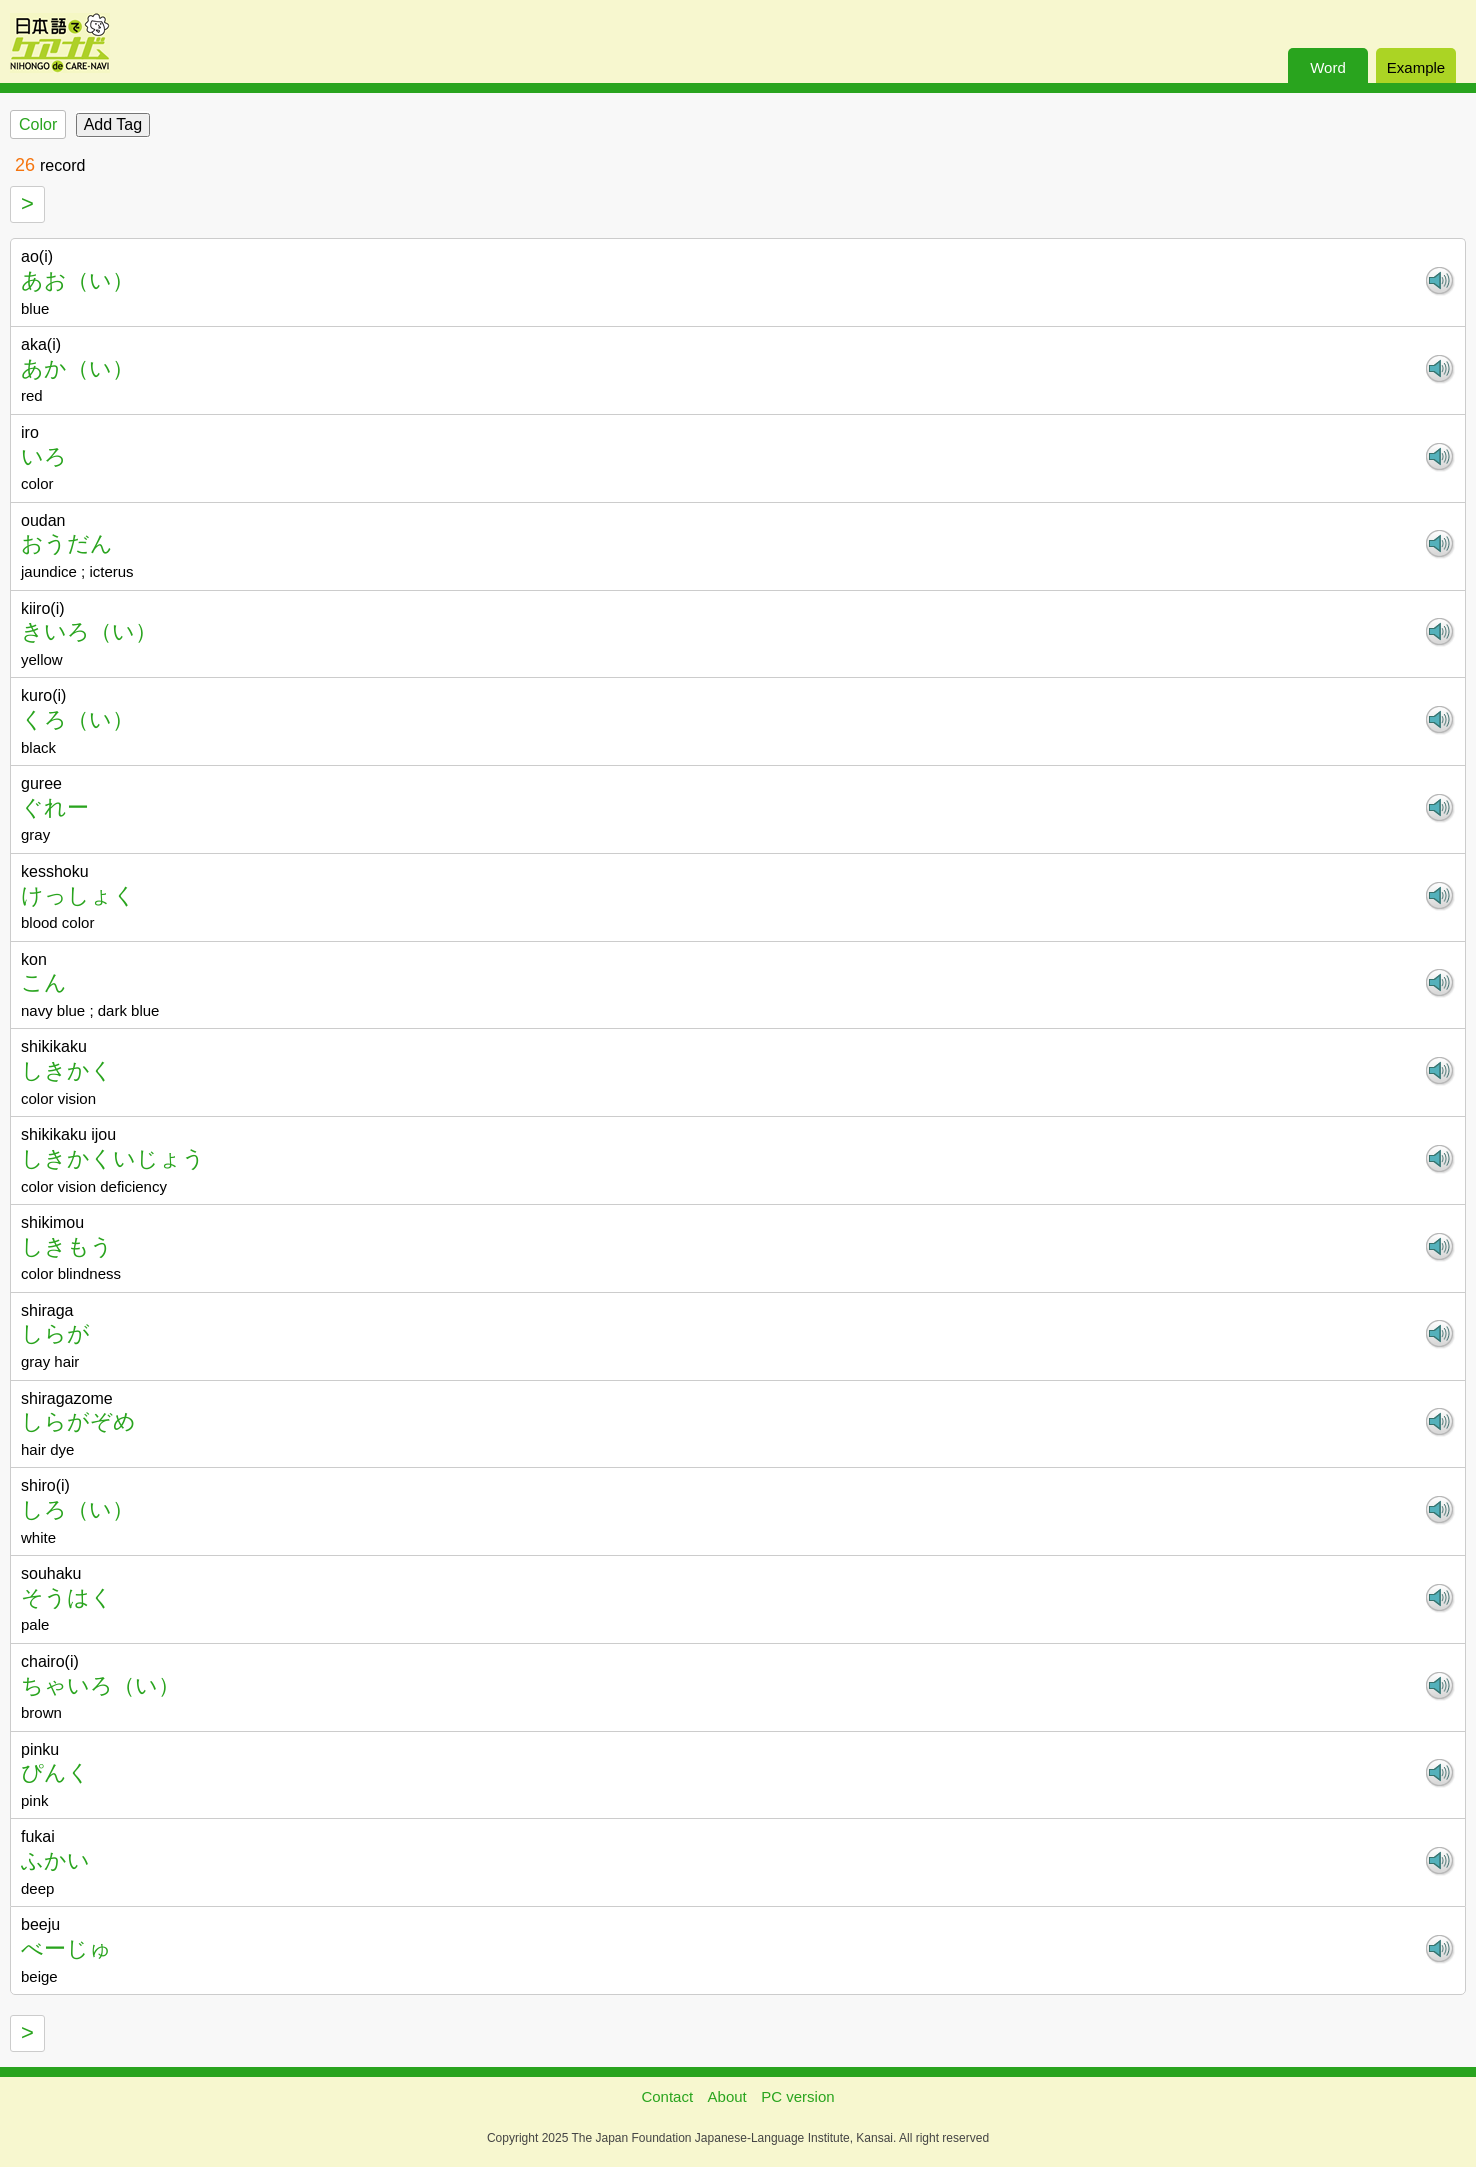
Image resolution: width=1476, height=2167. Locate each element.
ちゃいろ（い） (100, 1685)
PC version (797, 2096)
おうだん (67, 543)
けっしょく (78, 895)
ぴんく (55, 1772)
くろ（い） (77, 719)
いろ (44, 456)
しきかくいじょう (113, 1158)
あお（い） (77, 280)
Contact (667, 2096)
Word (1328, 67)
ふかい (55, 1860)
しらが (55, 1333)
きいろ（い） (89, 631)
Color (38, 124)
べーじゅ (66, 1948)
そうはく (67, 1597)
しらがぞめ (78, 1421)
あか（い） (77, 368)
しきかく (67, 1070)
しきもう (67, 1246)
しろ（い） (77, 1509)
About (727, 2096)
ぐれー (55, 807)
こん (44, 982)
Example (1416, 67)
